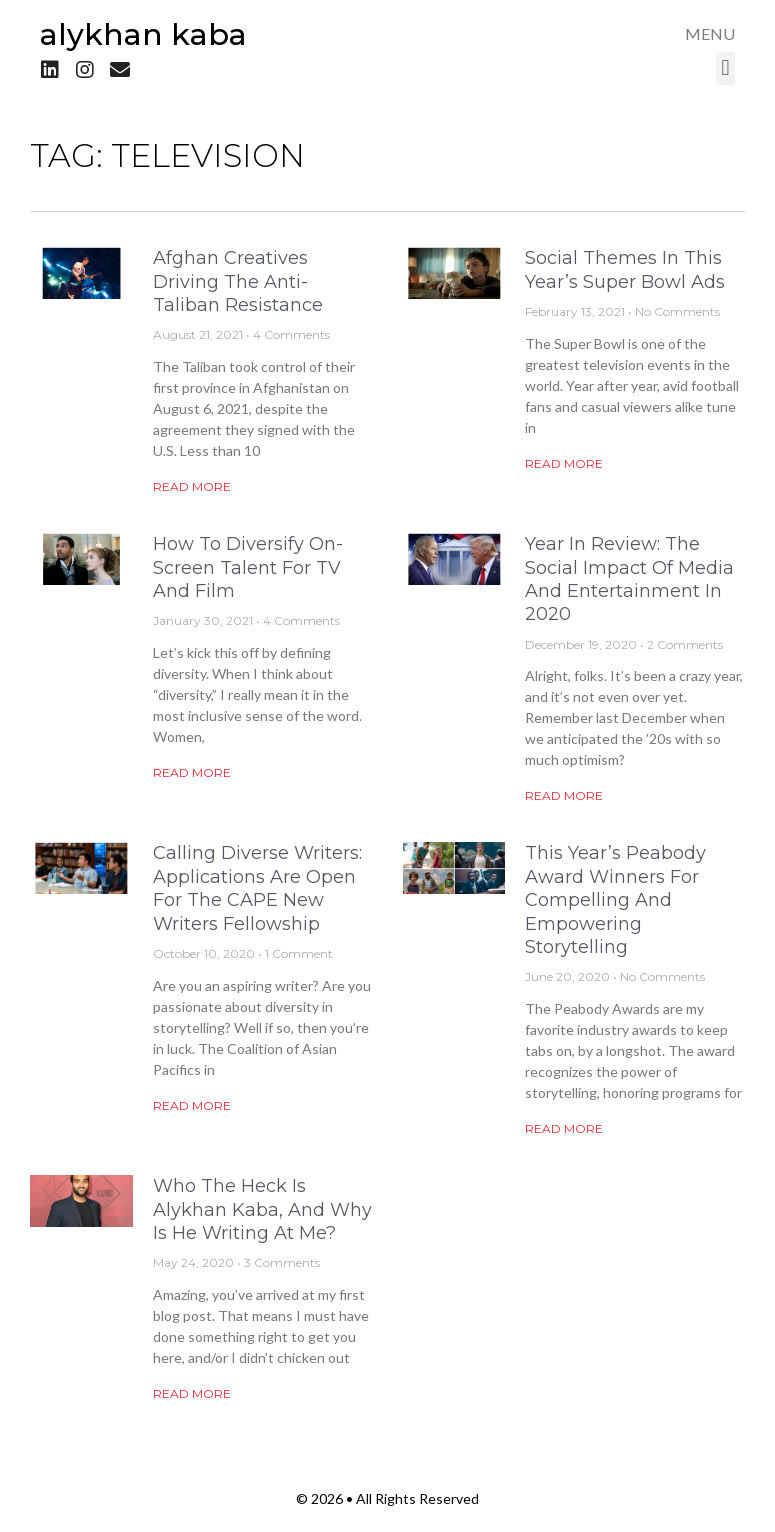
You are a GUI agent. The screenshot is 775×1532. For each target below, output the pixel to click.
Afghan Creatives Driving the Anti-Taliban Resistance (238, 281)
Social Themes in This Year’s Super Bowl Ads (625, 269)
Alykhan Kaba (143, 34)
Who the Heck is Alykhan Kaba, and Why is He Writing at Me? (262, 1209)
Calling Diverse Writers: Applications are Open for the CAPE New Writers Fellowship (257, 888)
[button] (725, 68)
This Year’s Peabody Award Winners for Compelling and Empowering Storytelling (615, 900)
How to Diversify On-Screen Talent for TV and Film (248, 567)
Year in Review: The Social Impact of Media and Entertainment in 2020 (629, 579)
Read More (192, 486)
